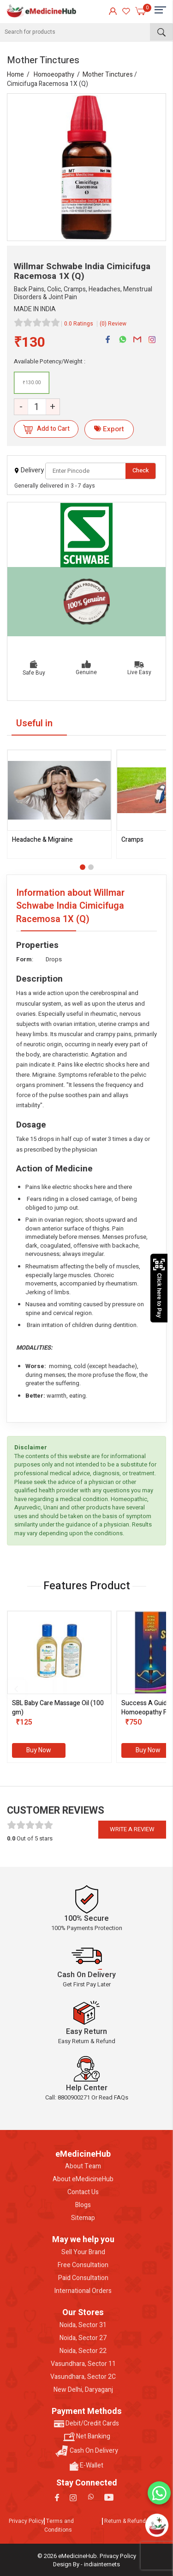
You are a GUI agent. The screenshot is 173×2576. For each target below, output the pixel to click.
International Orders (83, 2291)
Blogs (83, 2205)
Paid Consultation (83, 2278)
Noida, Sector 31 (83, 2325)
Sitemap (83, 2218)
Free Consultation (83, 2265)
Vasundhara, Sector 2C (83, 2377)
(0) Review (113, 324)
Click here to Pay (159, 1288)
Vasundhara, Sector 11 (83, 2364)
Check (140, 470)
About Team (83, 2166)
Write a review (132, 1829)
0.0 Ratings (78, 324)
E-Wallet (86, 2465)
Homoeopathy (54, 74)
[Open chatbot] (156, 2525)
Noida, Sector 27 (83, 2338)
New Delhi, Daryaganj (83, 2390)
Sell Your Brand (83, 2252)
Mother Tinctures (108, 74)
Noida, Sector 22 (83, 2351)
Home (15, 74)
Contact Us (83, 2192)
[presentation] (16, 1689)
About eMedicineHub (83, 2179)
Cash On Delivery (86, 2451)
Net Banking (86, 2436)
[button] (82, 867)
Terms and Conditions (59, 2525)
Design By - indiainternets (86, 2564)
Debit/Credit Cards (86, 2423)
